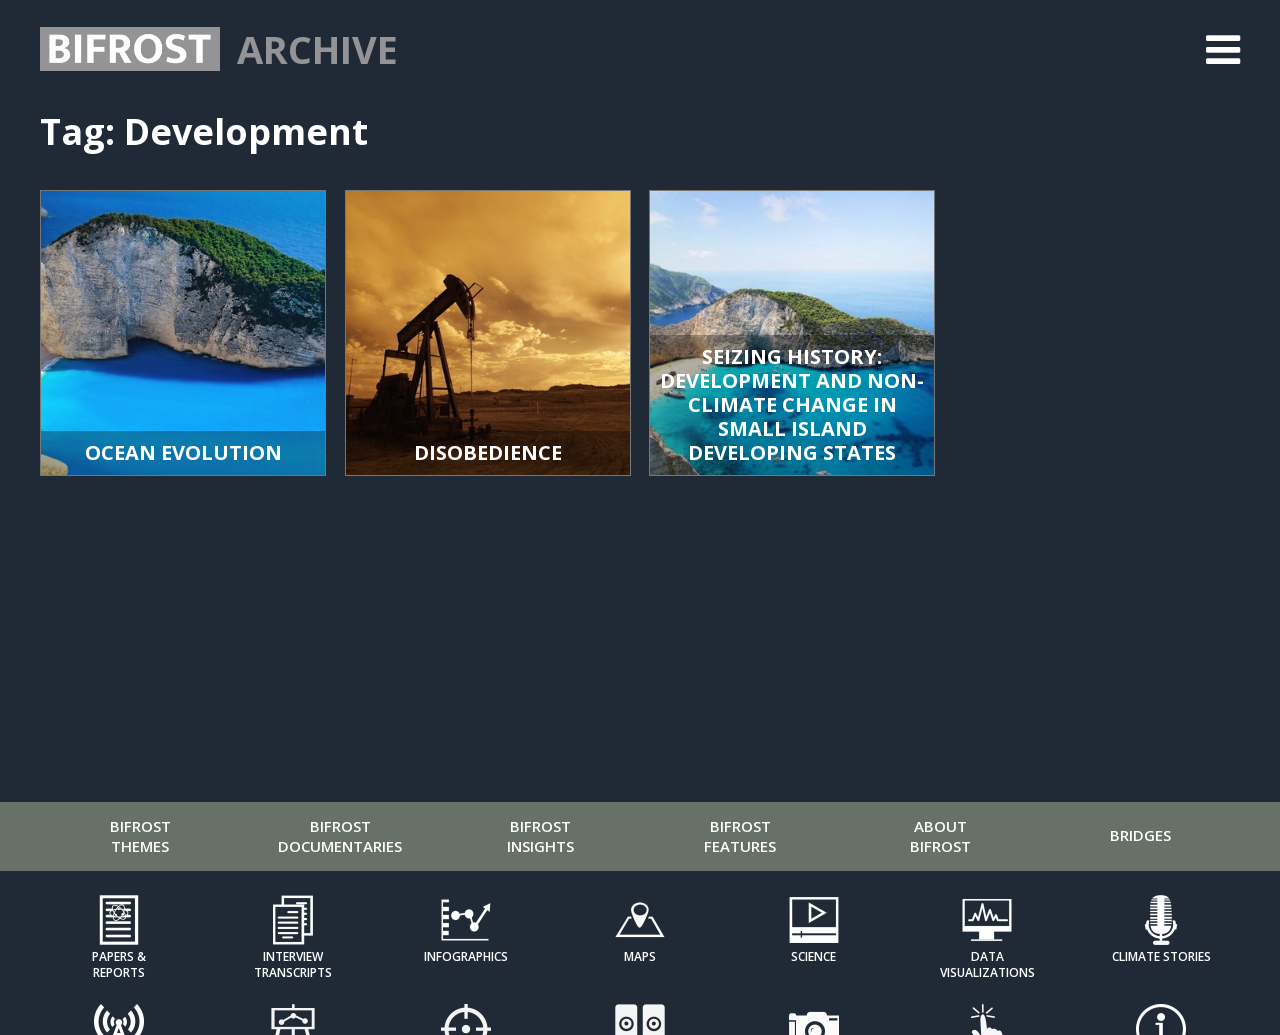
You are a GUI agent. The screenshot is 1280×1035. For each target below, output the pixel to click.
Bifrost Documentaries (340, 836)
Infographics (466, 956)
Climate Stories (1161, 956)
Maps (640, 956)
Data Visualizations (987, 964)
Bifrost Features (740, 836)
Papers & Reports (119, 964)
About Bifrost (940, 836)
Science (813, 956)
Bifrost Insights (540, 836)
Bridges (1140, 835)
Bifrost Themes (140, 836)
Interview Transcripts (293, 964)
